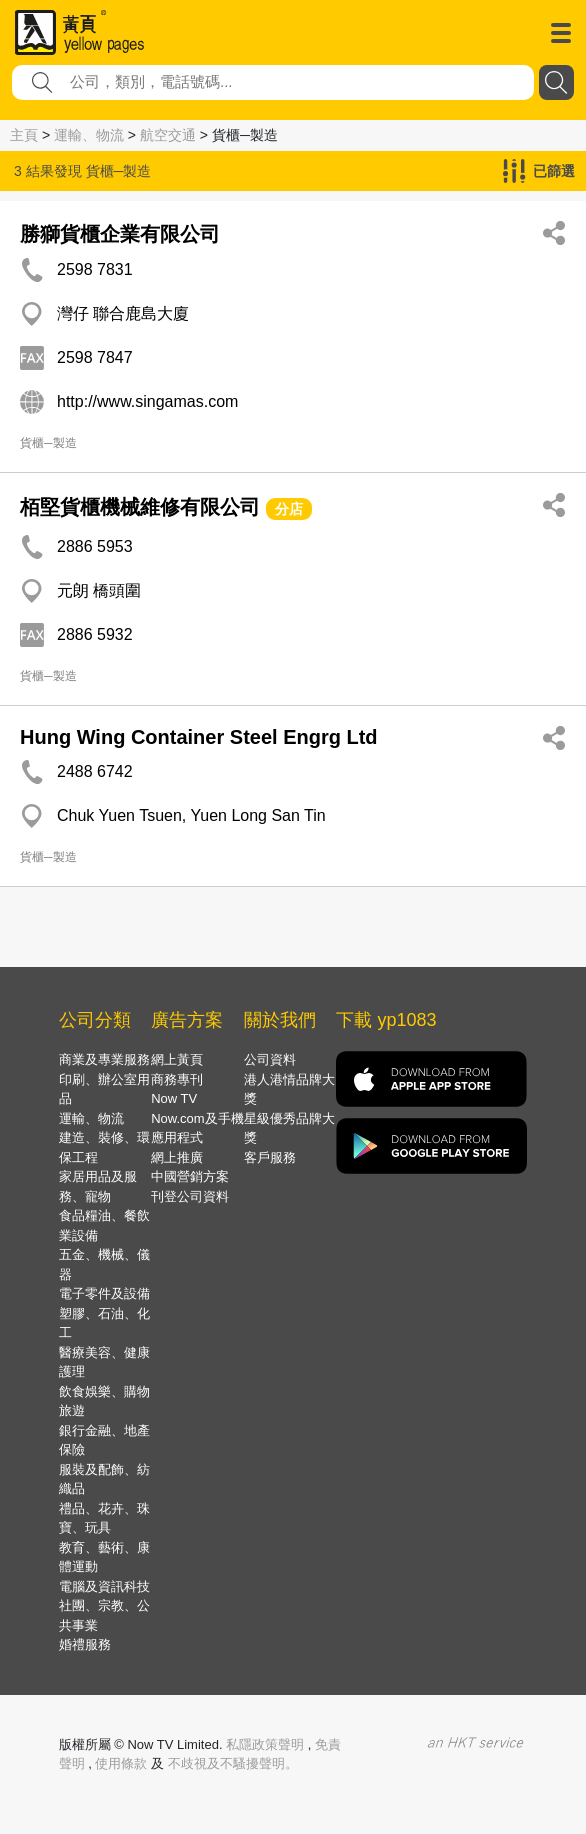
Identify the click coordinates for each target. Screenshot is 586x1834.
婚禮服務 (85, 1644)
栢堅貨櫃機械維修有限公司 (140, 507)
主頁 (24, 135)
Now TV (174, 1098)
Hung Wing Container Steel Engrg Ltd (199, 737)
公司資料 (270, 1059)
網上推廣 (177, 1157)
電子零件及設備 (104, 1293)
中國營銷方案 (190, 1176)
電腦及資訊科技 (104, 1586)
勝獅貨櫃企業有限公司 (120, 234)
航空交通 (168, 135)
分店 (289, 509)
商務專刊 (177, 1079)
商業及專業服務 (104, 1059)
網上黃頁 (177, 1059)
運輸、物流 (89, 135)
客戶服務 (270, 1157)
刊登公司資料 (190, 1196)
